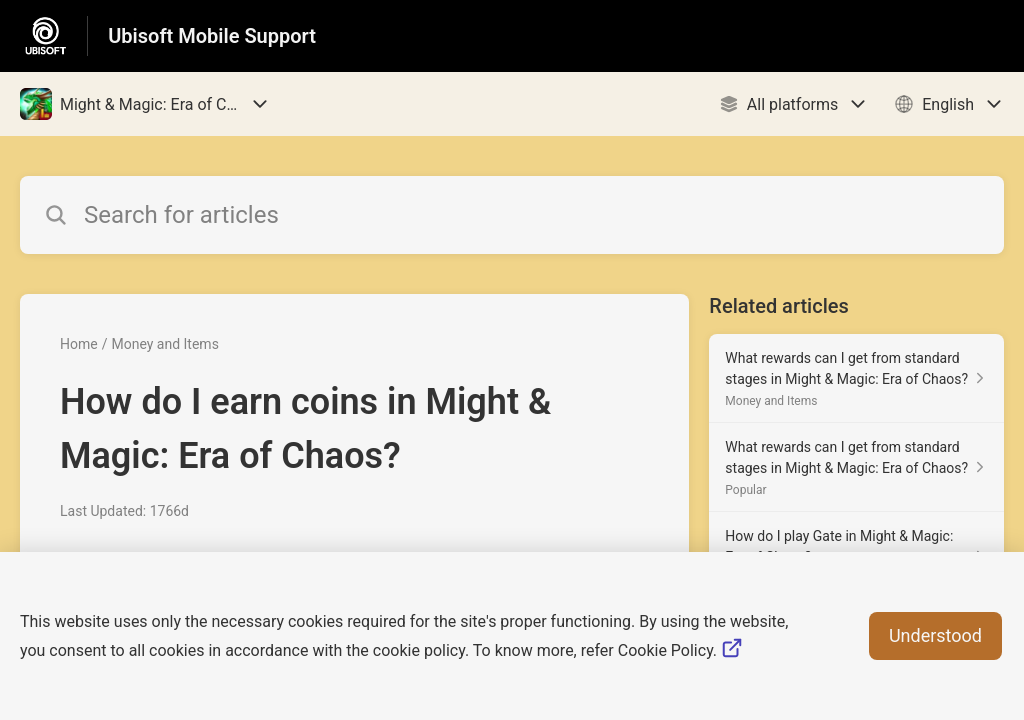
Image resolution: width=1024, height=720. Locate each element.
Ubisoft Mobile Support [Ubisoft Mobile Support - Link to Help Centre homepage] (212, 36)
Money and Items (164, 344)
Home (79, 344)
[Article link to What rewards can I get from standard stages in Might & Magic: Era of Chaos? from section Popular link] (856, 467)
